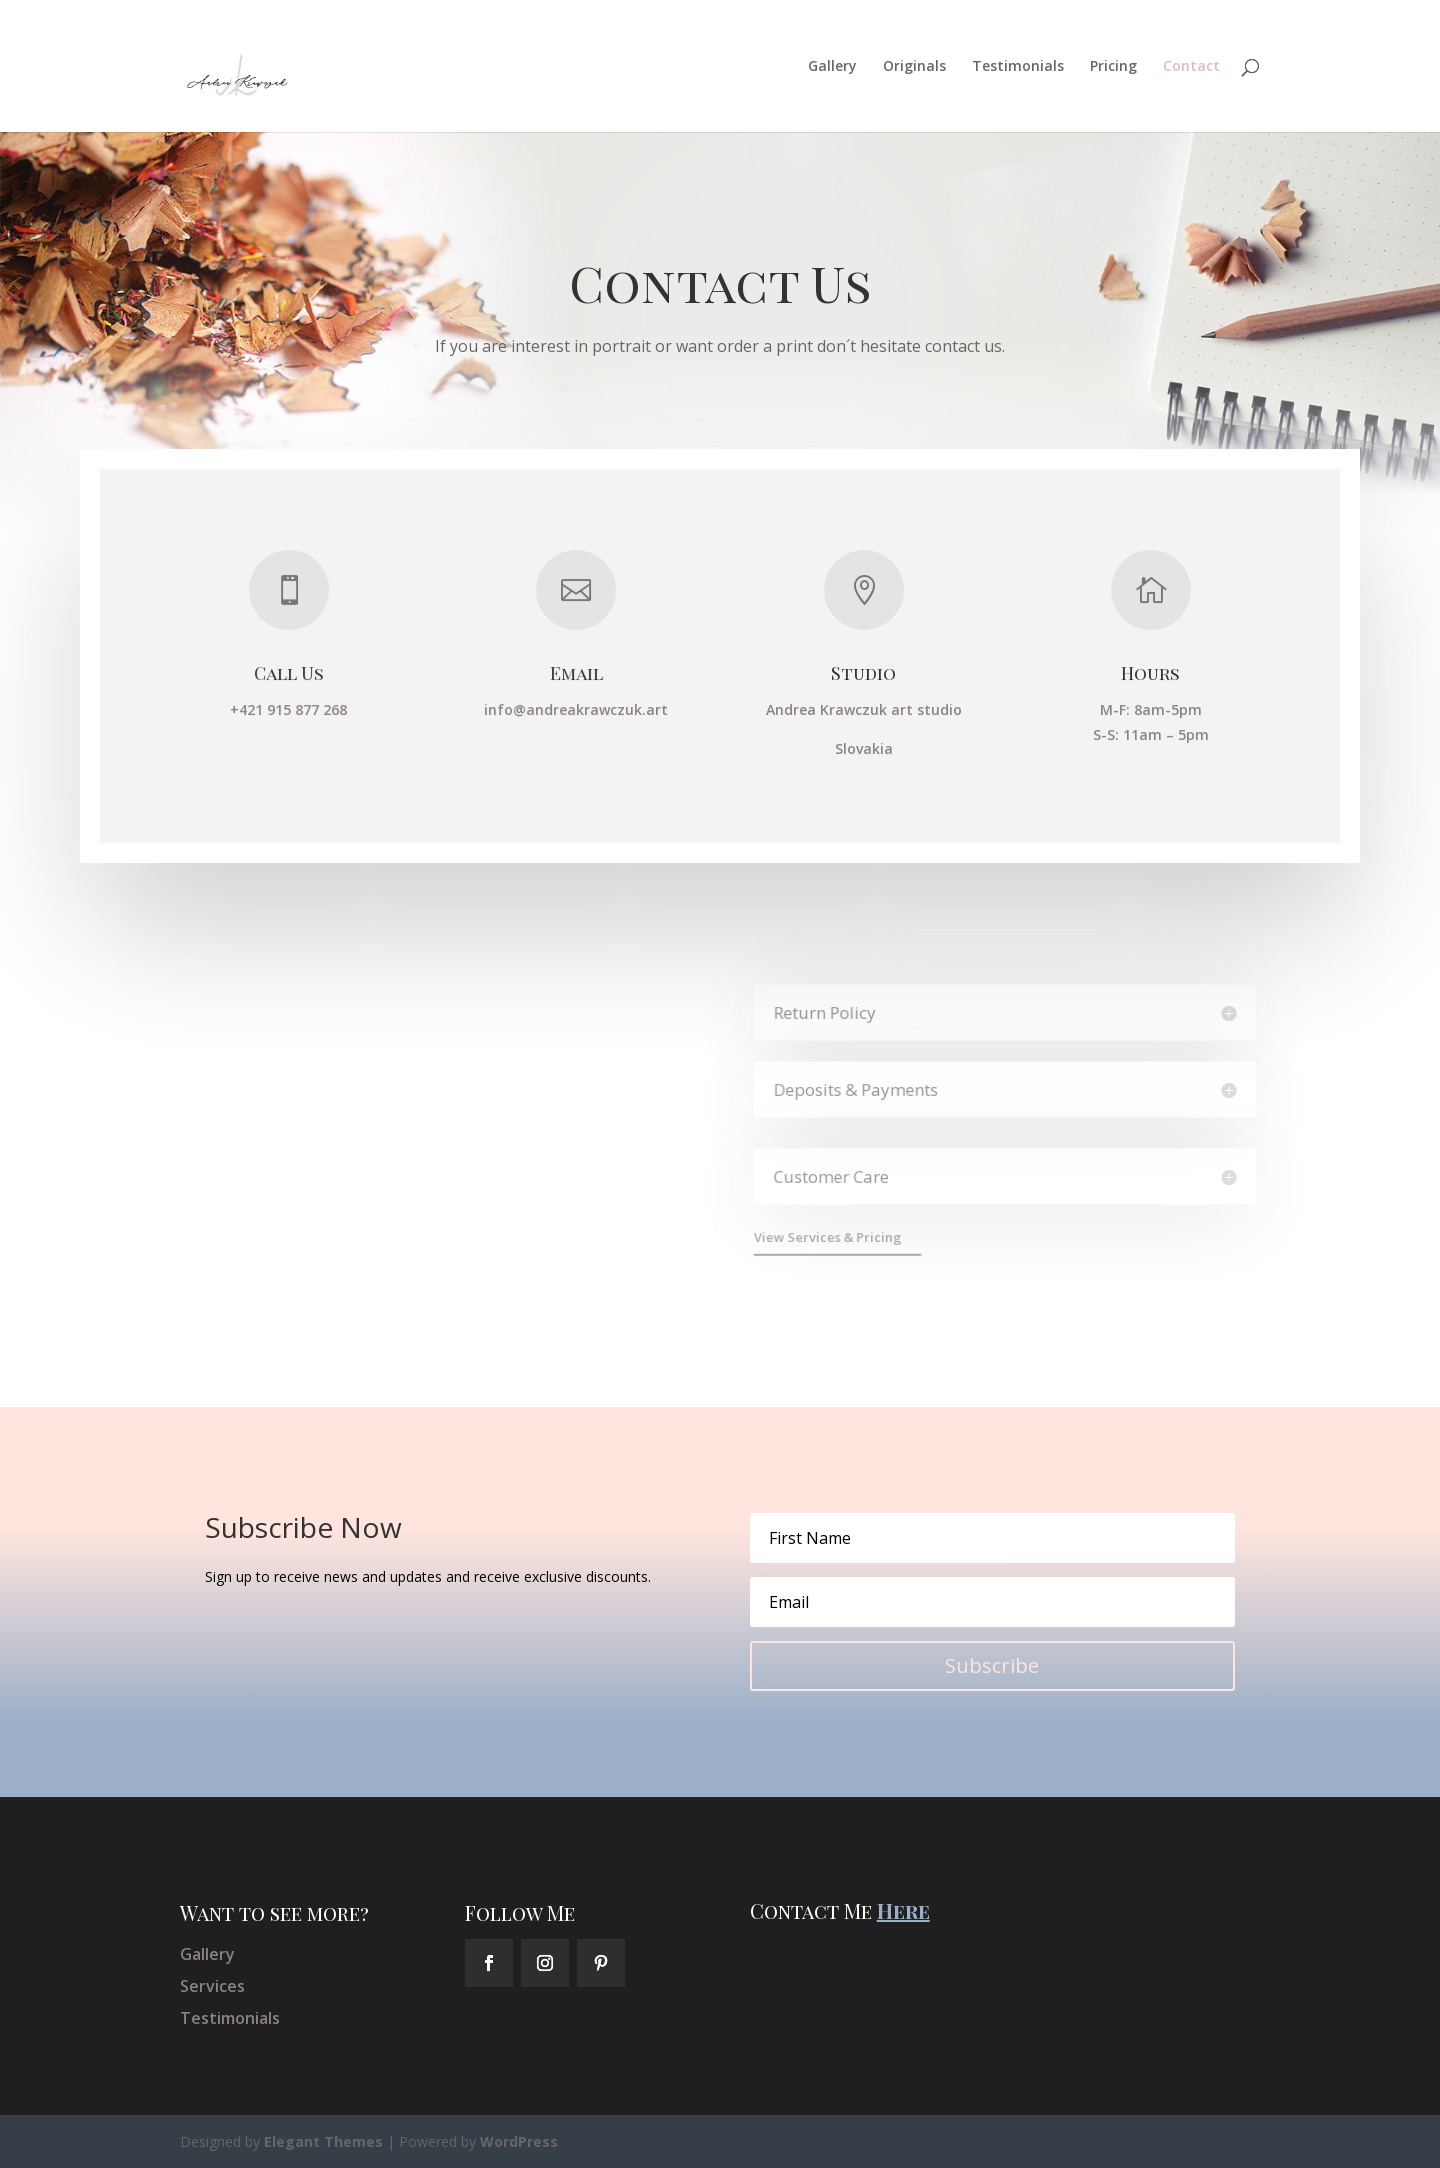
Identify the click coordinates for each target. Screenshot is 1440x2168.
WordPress (519, 2141)
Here (903, 1910)
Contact (1191, 67)
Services (212, 1986)
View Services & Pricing (832, 1236)
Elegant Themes (323, 2141)
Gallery (832, 67)
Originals (914, 67)
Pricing (1113, 67)
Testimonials (1018, 67)
